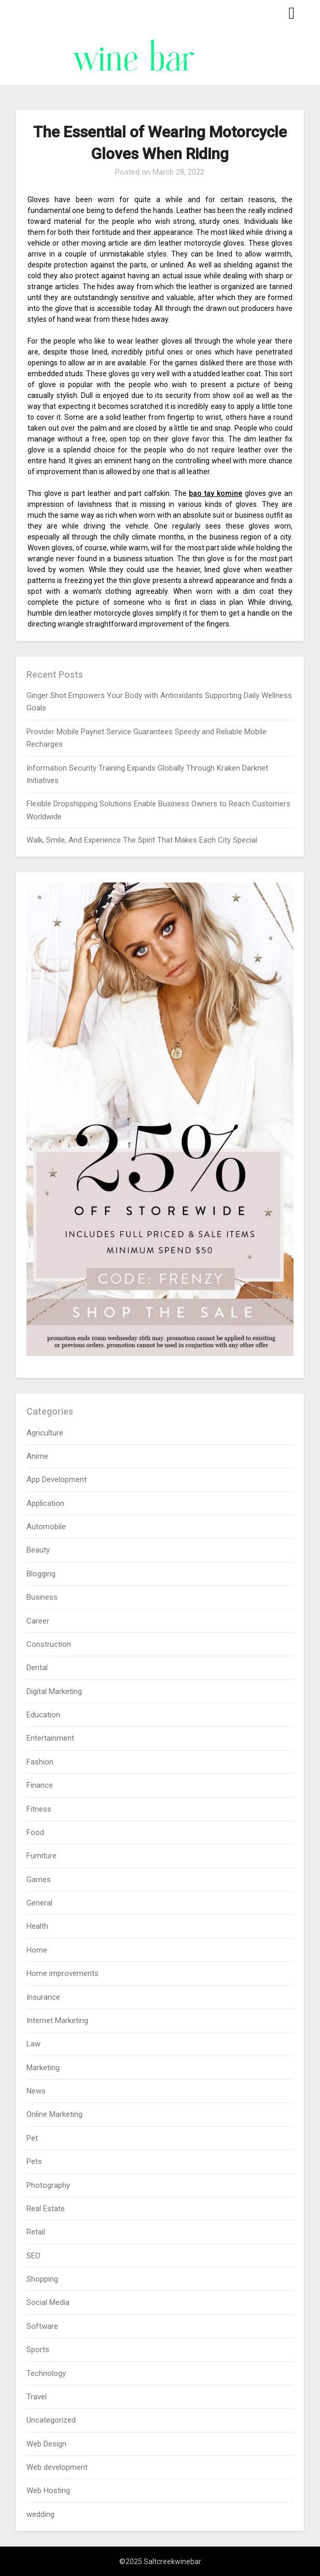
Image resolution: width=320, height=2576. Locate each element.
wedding (40, 2514)
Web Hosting (48, 2490)
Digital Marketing (54, 1691)
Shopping (42, 2279)
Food (35, 1832)
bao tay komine (215, 493)
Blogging (40, 1573)
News (36, 2091)
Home (36, 1950)
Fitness (38, 1809)
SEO (33, 2255)
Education (43, 1714)
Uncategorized (51, 2420)
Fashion (39, 1762)
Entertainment (50, 1738)
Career (37, 1621)
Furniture (41, 1855)
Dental (37, 1667)
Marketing (43, 2067)
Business (42, 1597)
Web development (57, 2467)
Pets (34, 2161)
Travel (36, 2396)
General (39, 1903)
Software (42, 2326)
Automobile (46, 1526)
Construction (48, 1644)
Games (38, 1879)
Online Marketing (54, 2114)
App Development (56, 1479)
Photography (48, 2185)
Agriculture (44, 1433)
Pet (32, 2138)
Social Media (47, 2302)
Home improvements (62, 1973)
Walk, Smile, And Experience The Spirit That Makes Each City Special (141, 840)
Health (37, 1926)
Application (45, 1503)
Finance (39, 1785)
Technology (46, 2373)
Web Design (46, 2444)
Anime (37, 1456)
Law (33, 2043)
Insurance (43, 1997)
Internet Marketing (57, 2020)
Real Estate (45, 2208)
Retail (35, 2232)
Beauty (38, 1550)
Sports (37, 2349)
